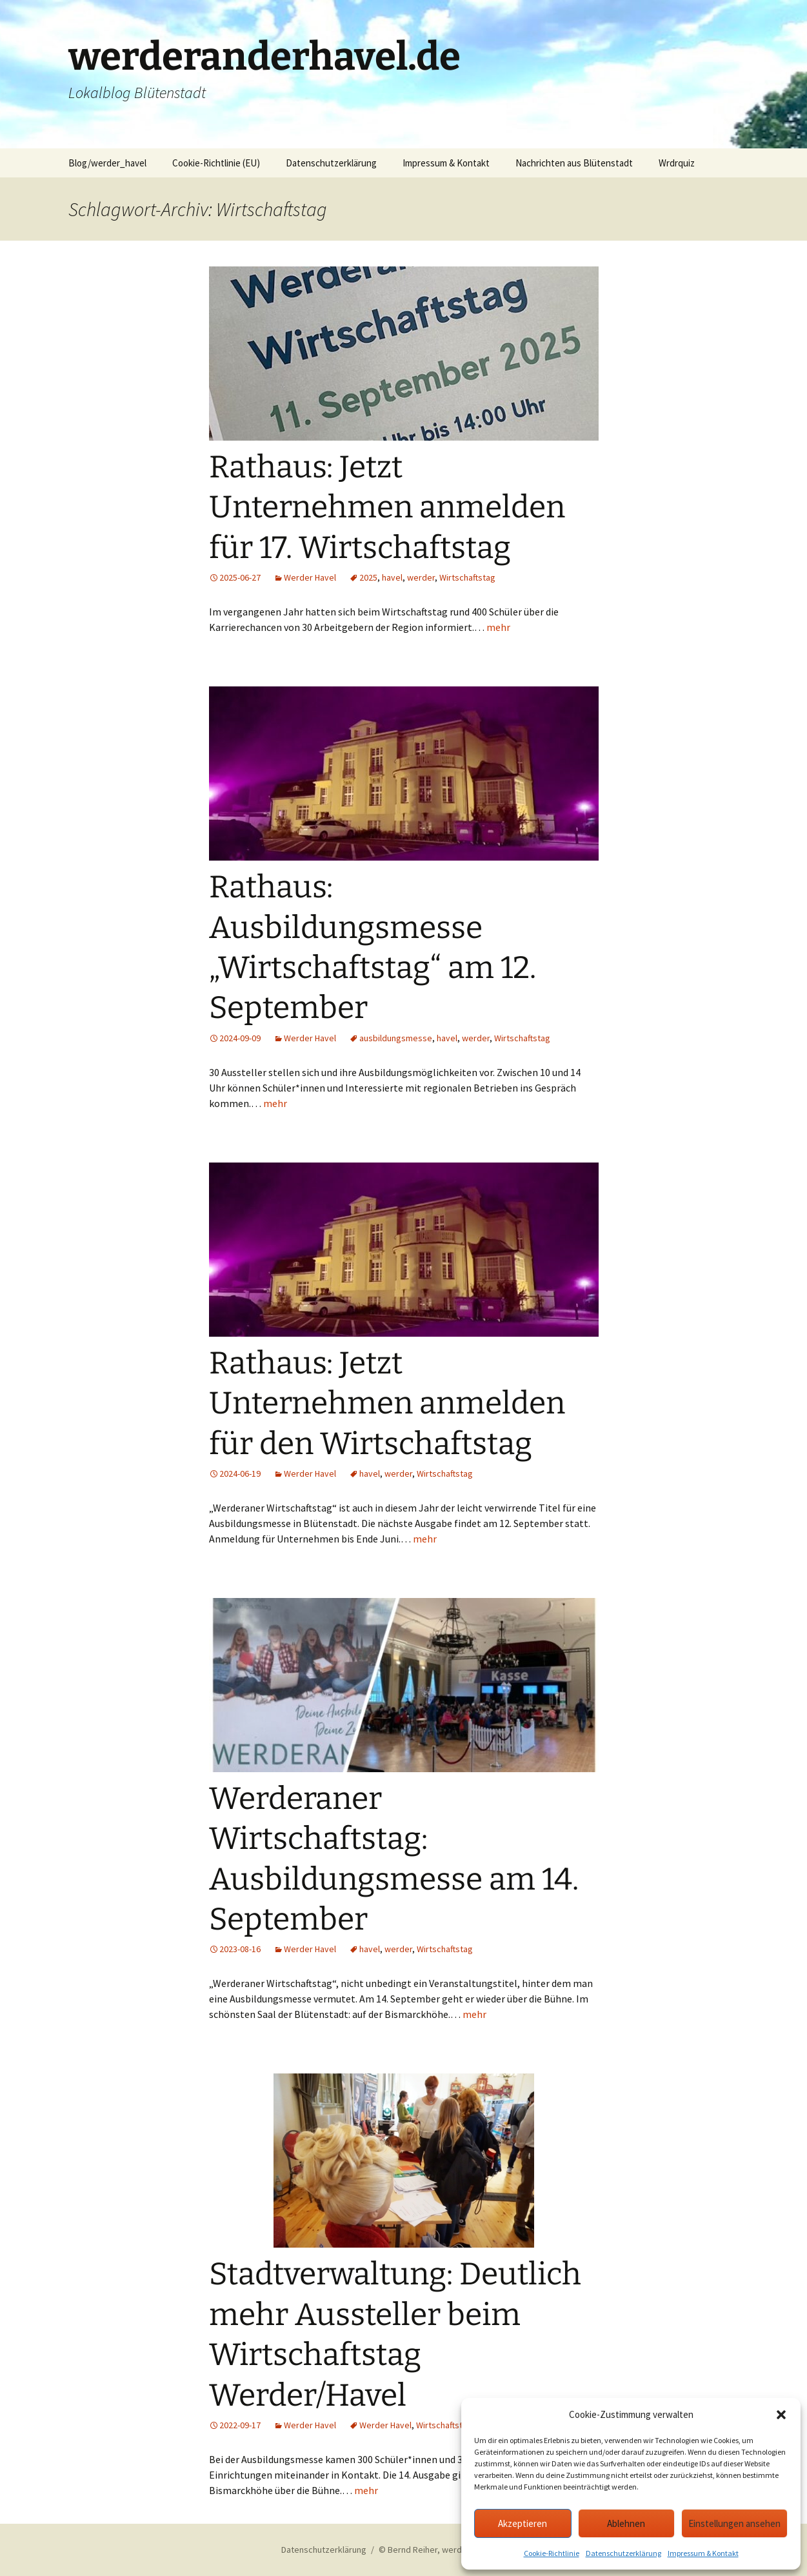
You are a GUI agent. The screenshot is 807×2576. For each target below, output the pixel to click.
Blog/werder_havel (107, 163)
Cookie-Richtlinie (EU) (216, 163)
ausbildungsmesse (395, 1038)
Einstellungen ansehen (734, 2523)
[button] (781, 2414)
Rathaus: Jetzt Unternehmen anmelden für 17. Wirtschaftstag (387, 507)
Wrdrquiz (677, 163)
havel (392, 577)
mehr (498, 627)
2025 (368, 577)
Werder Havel (310, 577)
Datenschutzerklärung (623, 2553)
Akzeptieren (522, 2523)
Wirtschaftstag (467, 577)
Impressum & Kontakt (703, 2553)
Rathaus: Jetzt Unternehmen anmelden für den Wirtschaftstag (387, 1403)
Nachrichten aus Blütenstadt (574, 163)
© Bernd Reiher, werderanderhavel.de (452, 2549)
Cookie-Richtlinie (551, 2553)
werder (421, 577)
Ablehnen (626, 2523)
